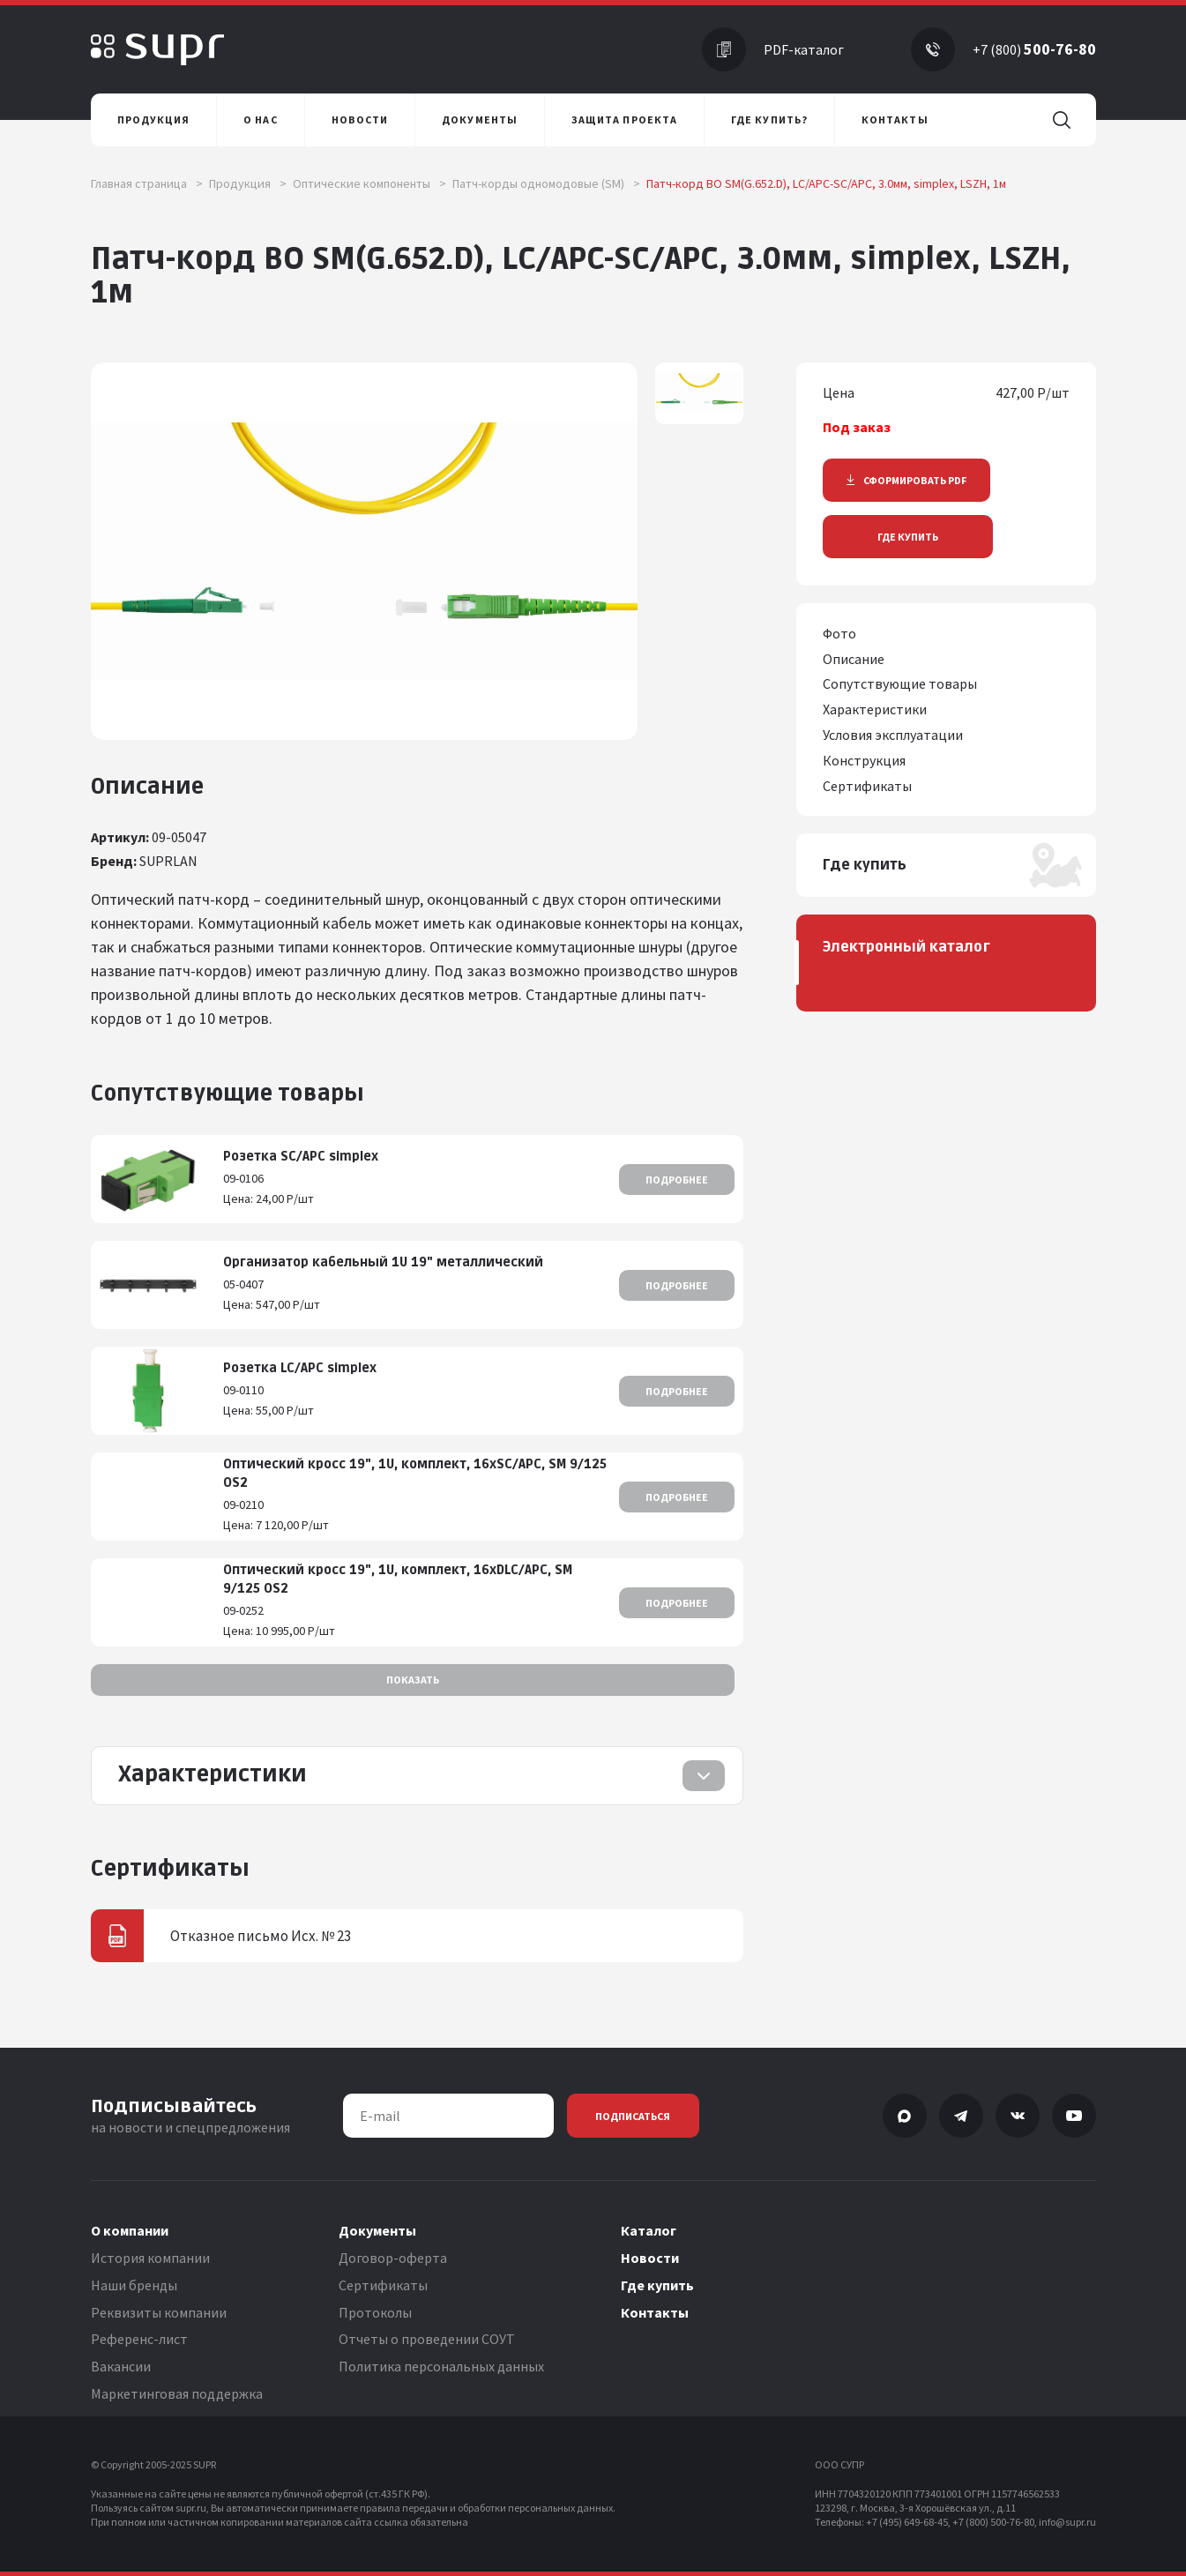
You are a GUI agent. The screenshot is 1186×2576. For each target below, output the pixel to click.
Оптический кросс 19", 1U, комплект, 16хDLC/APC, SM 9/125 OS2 (397, 1579)
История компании (150, 2257)
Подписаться (632, 2116)
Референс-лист (139, 2339)
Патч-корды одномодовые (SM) (546, 183)
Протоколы (375, 2312)
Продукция (248, 183)
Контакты (655, 2312)
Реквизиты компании (159, 2312)
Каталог (648, 2230)
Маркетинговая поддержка (177, 2393)
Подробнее (676, 1179)
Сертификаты (383, 2285)
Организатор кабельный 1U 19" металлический (383, 1262)
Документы (377, 2230)
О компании (129, 2230)
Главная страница (147, 183)
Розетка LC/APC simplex (300, 1368)
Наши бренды (134, 2285)
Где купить (907, 536)
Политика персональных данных (441, 2366)
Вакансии (121, 2366)
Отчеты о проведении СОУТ (427, 2339)
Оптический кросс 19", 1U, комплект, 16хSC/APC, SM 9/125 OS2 (415, 1473)
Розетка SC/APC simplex (300, 1156)
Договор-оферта (393, 2257)
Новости (650, 2257)
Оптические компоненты (369, 183)
